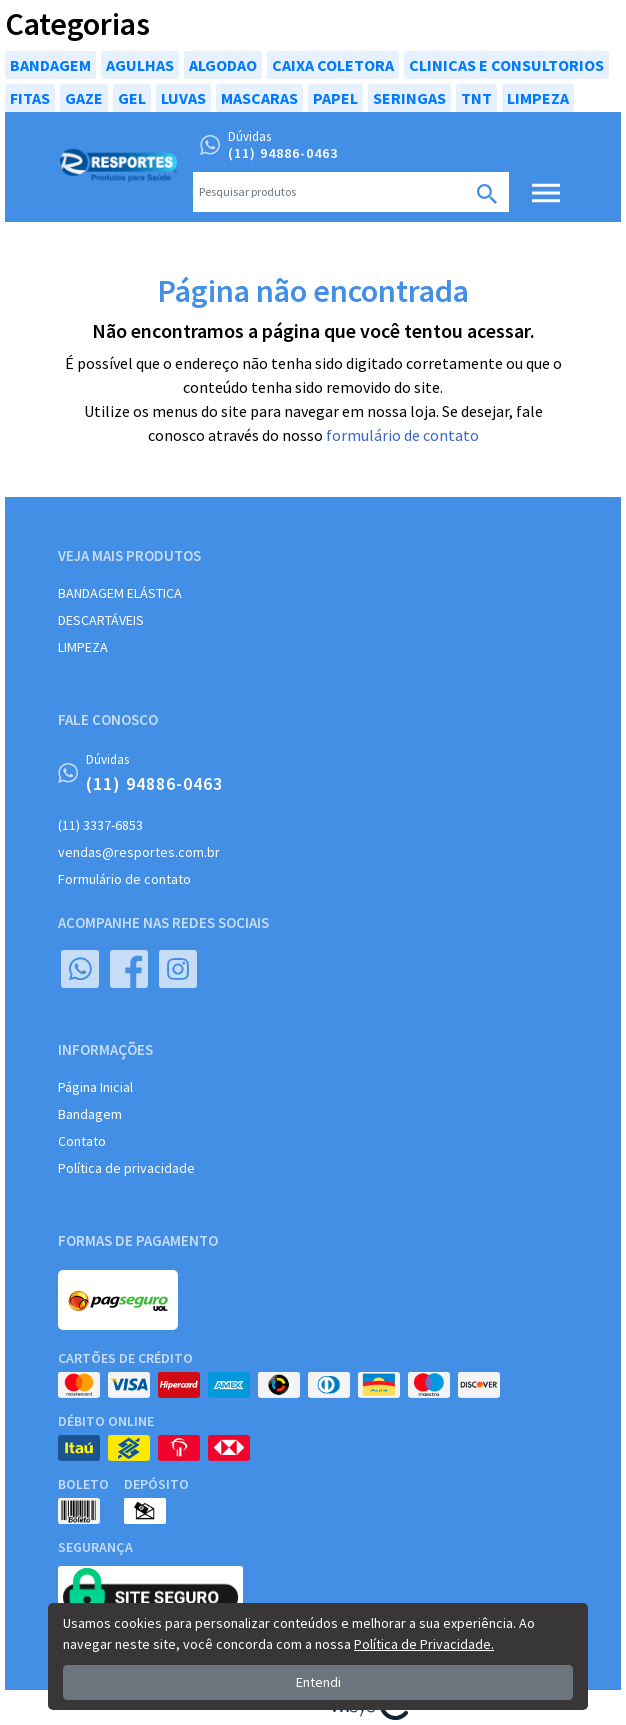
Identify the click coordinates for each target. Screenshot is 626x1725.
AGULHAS (140, 65)
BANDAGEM (50, 65)
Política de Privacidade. (424, 1644)
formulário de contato (402, 435)
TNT (476, 98)
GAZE (84, 98)
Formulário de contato (124, 879)
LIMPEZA (538, 98)
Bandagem (90, 1114)
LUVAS (183, 98)
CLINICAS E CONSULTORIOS (506, 65)
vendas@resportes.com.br (139, 852)
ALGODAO (223, 65)
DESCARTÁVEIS (101, 620)
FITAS (30, 98)
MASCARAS (259, 98)
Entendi (318, 1682)
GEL (132, 98)
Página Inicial (95, 1087)
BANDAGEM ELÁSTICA (120, 593)
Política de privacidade (126, 1168)
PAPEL (335, 98)
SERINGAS (409, 98)
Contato (82, 1141)
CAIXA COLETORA (333, 65)
